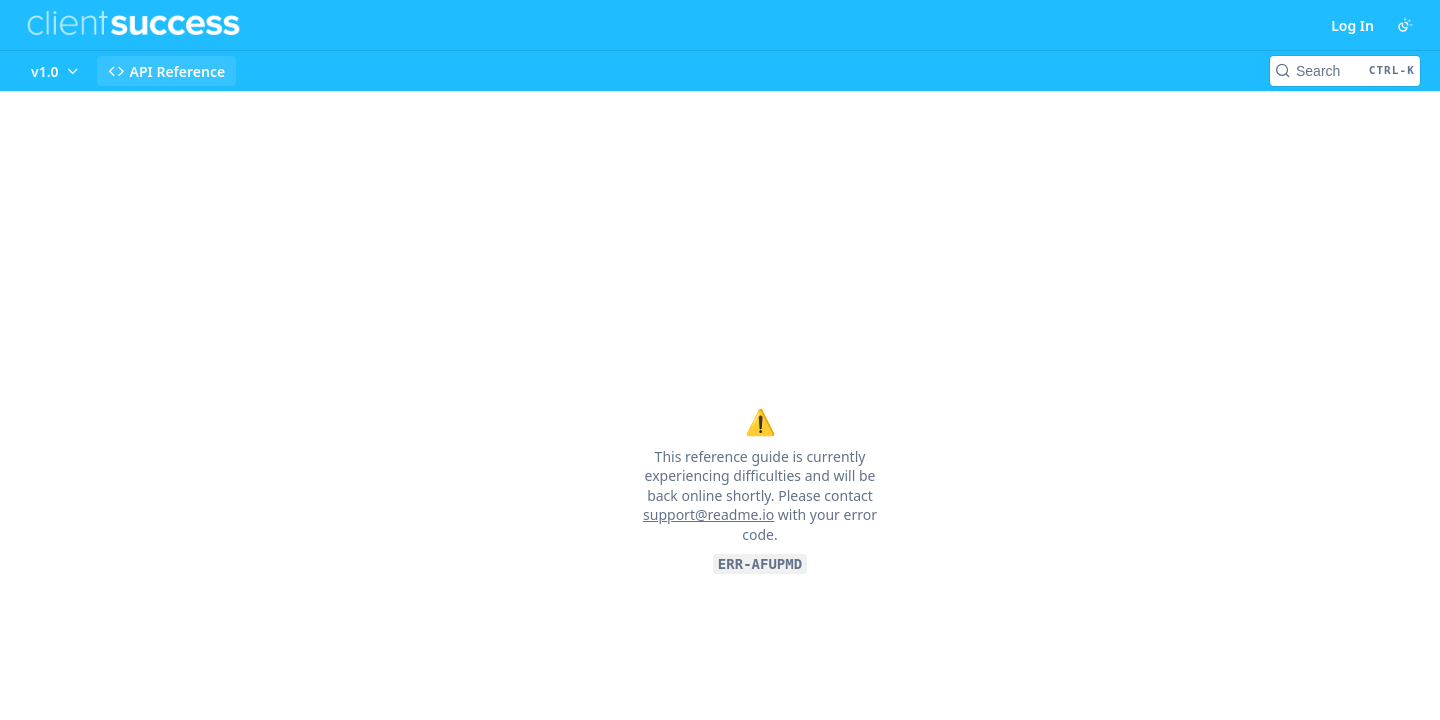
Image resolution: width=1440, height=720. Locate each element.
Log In (1352, 25)
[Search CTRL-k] (1345, 71)
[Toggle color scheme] (1405, 25)
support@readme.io (708, 514)
